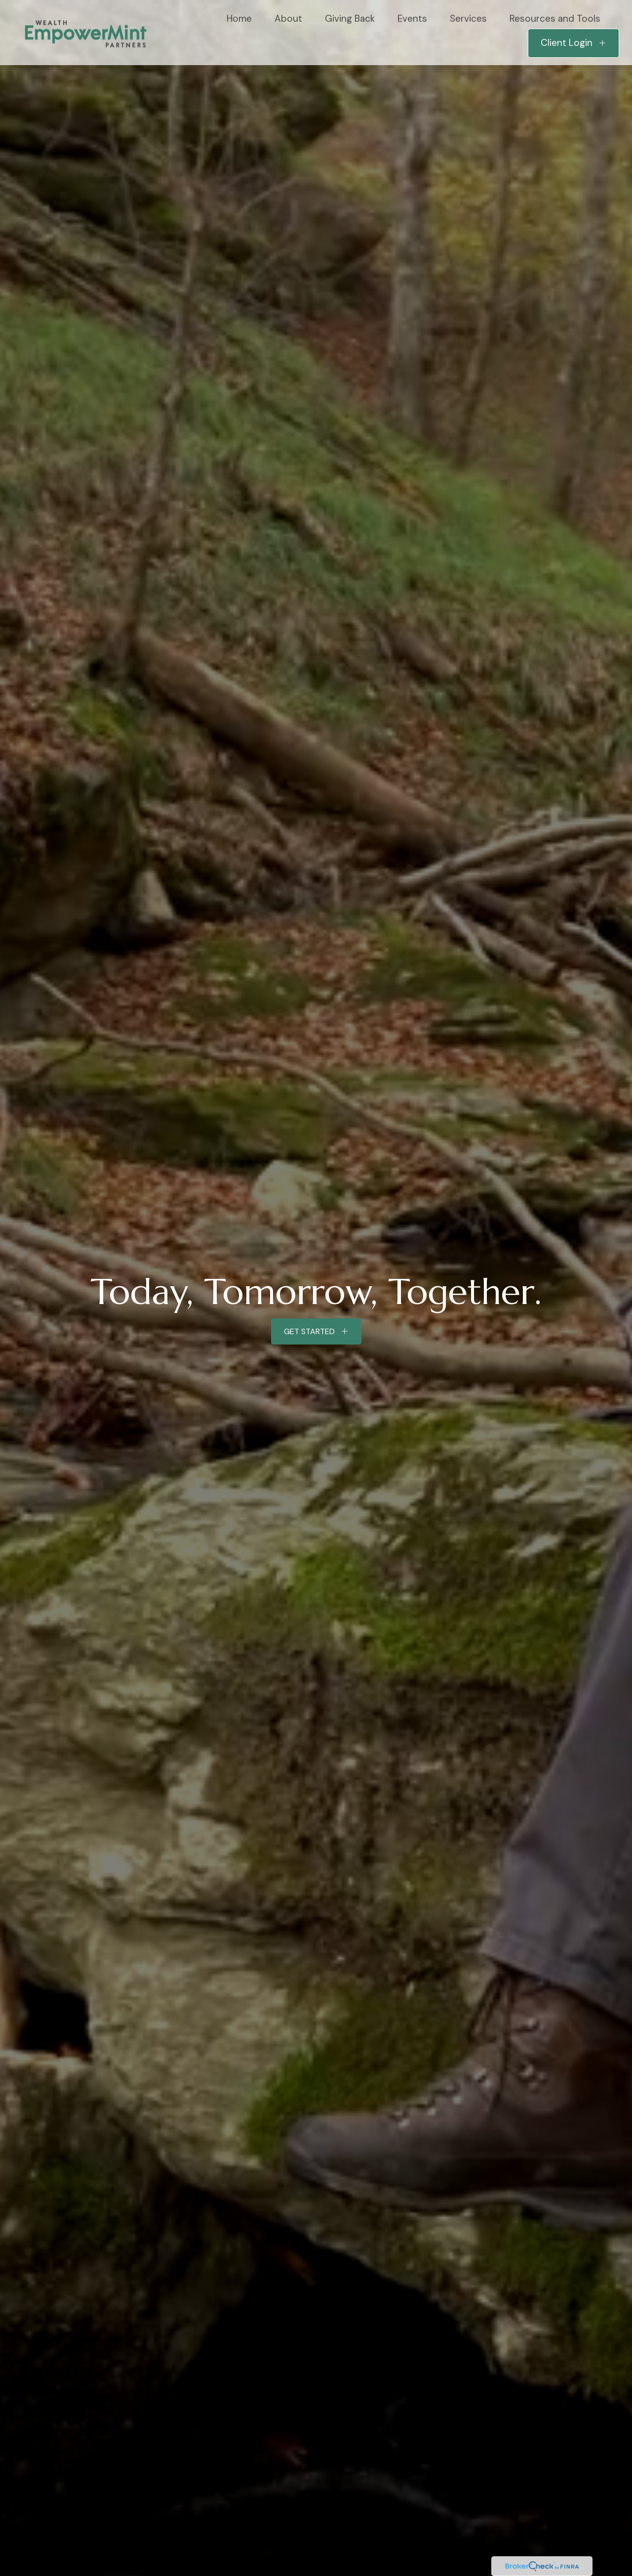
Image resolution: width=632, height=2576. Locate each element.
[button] (239, 18)
